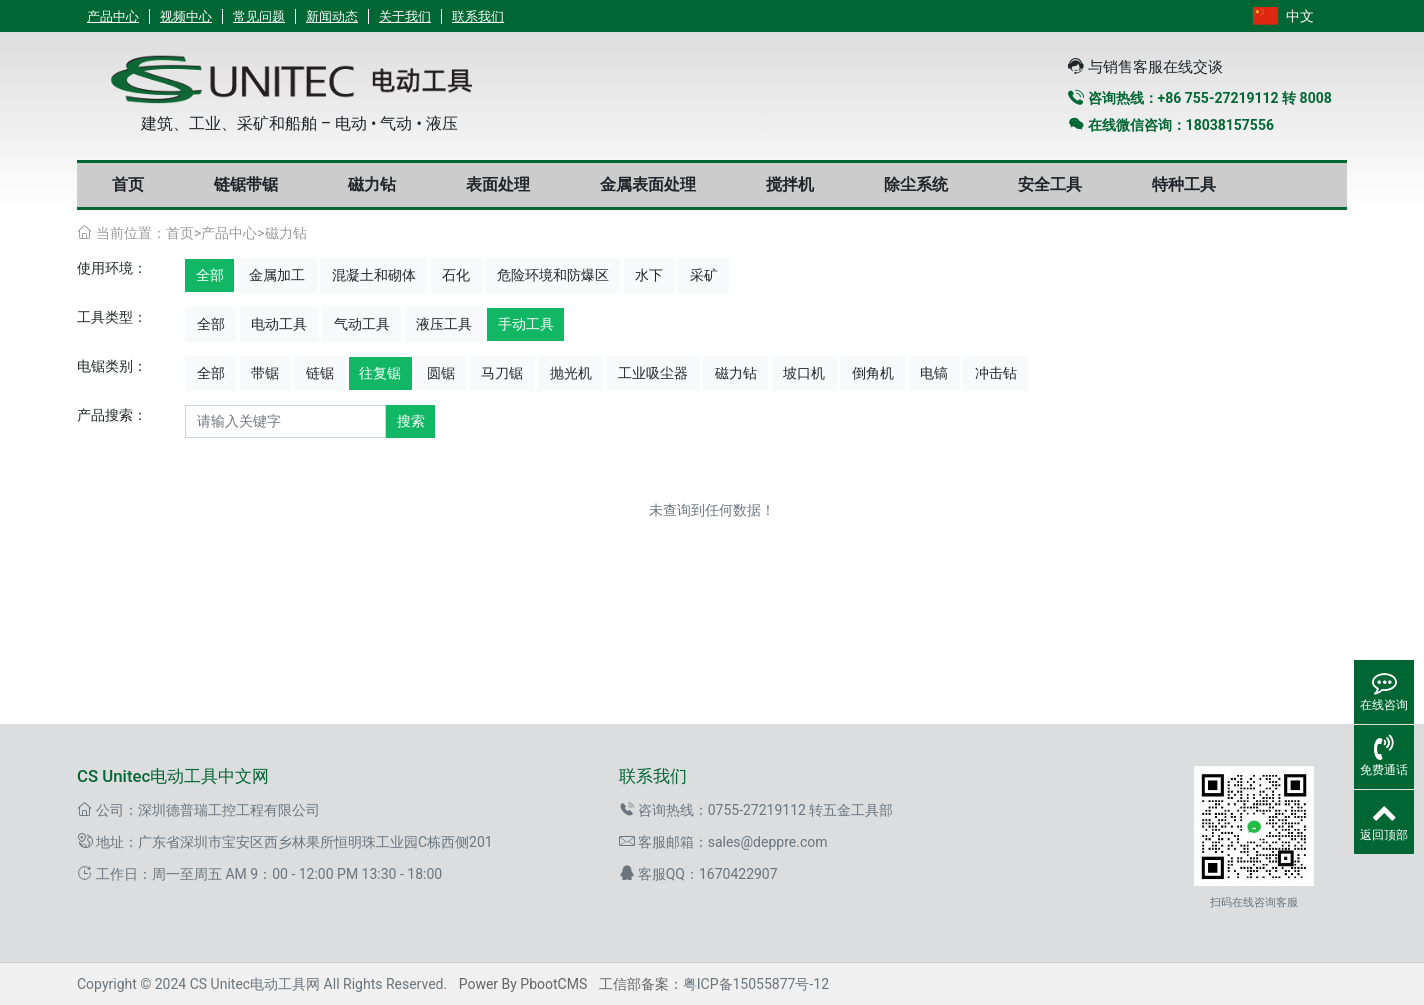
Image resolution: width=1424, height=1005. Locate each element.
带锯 (265, 373)
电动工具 (279, 324)
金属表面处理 (648, 184)
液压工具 (444, 324)
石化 (456, 275)
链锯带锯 (246, 184)
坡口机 (804, 373)
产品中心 (113, 16)
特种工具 (1184, 184)
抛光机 (571, 373)
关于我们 (405, 16)
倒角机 (873, 373)
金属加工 (277, 275)
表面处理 (498, 184)
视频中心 (186, 16)
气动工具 (362, 324)
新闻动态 (332, 16)
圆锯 (441, 373)
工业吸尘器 (653, 373)
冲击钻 (996, 373)
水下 (649, 275)
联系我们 (478, 16)
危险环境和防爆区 (553, 275)
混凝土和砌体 (374, 275)
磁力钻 (372, 184)
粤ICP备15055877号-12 (756, 984)
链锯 (320, 373)
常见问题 (259, 16)
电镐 (934, 373)
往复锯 (380, 373)
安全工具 (1050, 184)
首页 (128, 184)
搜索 (411, 421)
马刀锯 (502, 373)
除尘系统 (916, 184)
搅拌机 (790, 184)
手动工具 (526, 324)
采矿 (704, 275)
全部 (210, 275)
